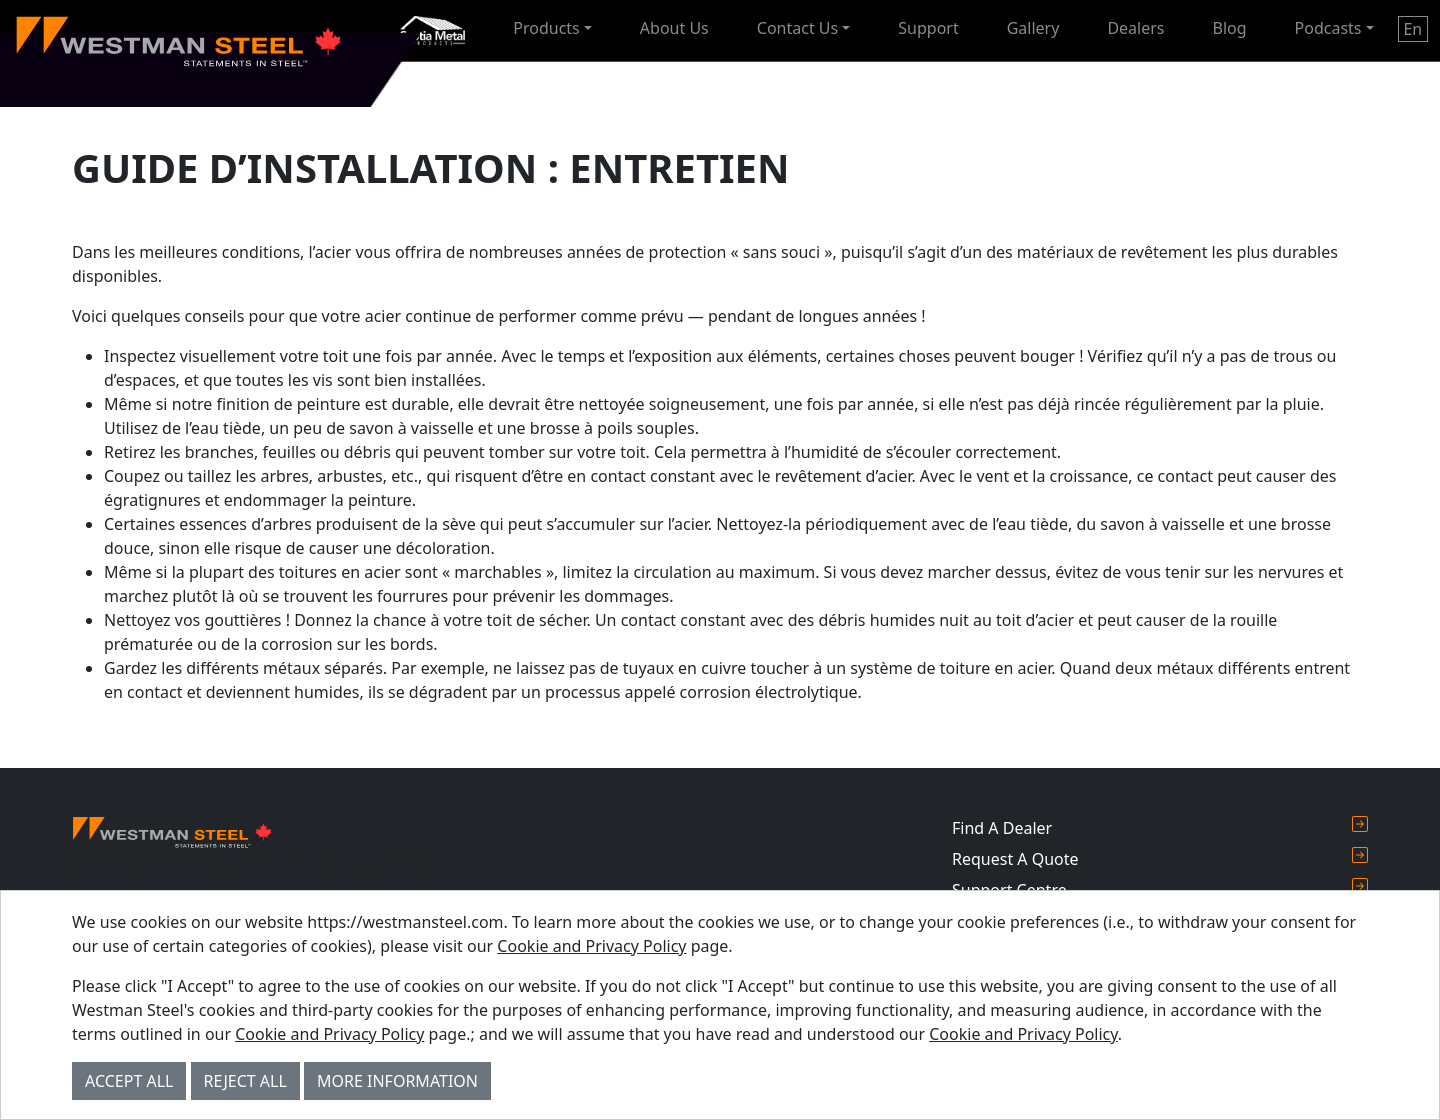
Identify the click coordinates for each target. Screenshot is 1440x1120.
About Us (674, 28)
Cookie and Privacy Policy (591, 946)
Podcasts (1328, 28)
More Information (397, 1081)
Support (928, 28)
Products (546, 28)
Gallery (1033, 28)
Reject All (245, 1081)
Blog (1230, 28)
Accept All (129, 1081)
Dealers (1135, 28)
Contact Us (797, 28)
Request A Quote (1160, 858)
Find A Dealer (1160, 827)
